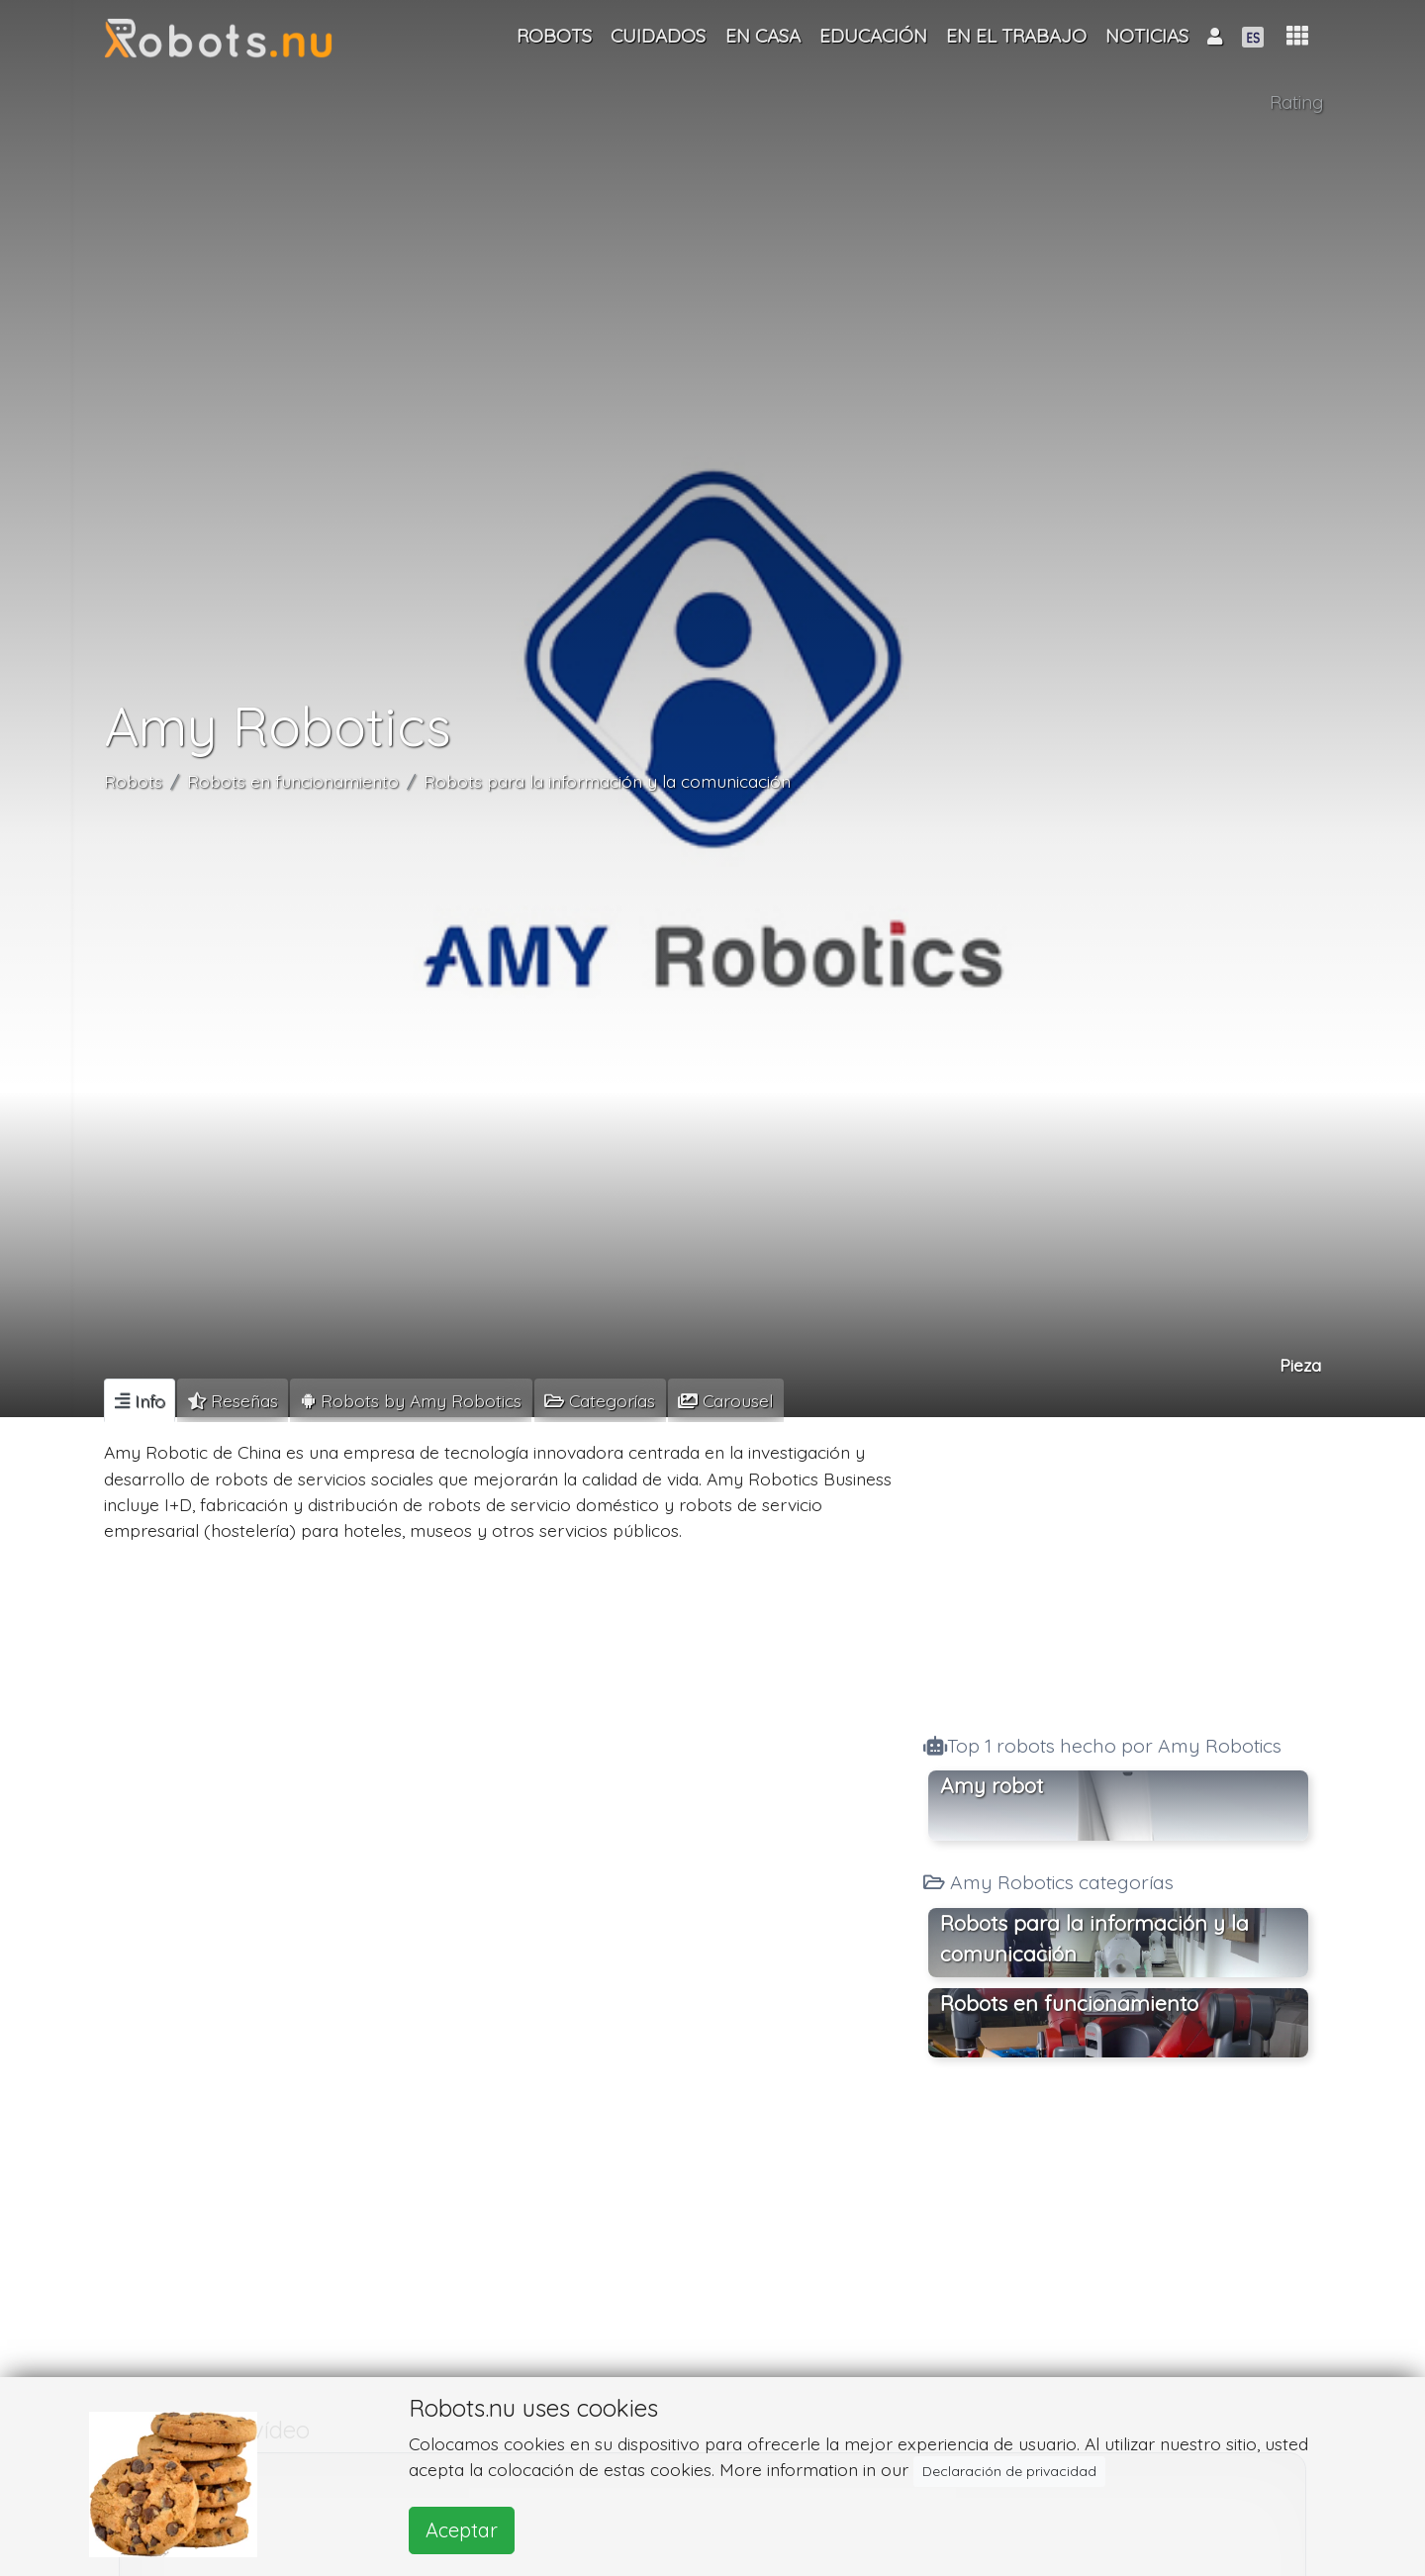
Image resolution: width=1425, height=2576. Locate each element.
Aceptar (462, 2530)
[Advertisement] (1118, 1569)
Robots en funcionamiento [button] (1069, 2003)
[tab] (139, 1400)
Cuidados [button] (658, 36)
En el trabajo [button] (1016, 36)
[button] (1297, 36)
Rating (1296, 102)
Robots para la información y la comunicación (607, 781)
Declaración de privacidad (1009, 2471)
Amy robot (991, 1785)
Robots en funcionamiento (293, 781)
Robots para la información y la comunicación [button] (1094, 1938)
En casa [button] (763, 36)
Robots (133, 781)
